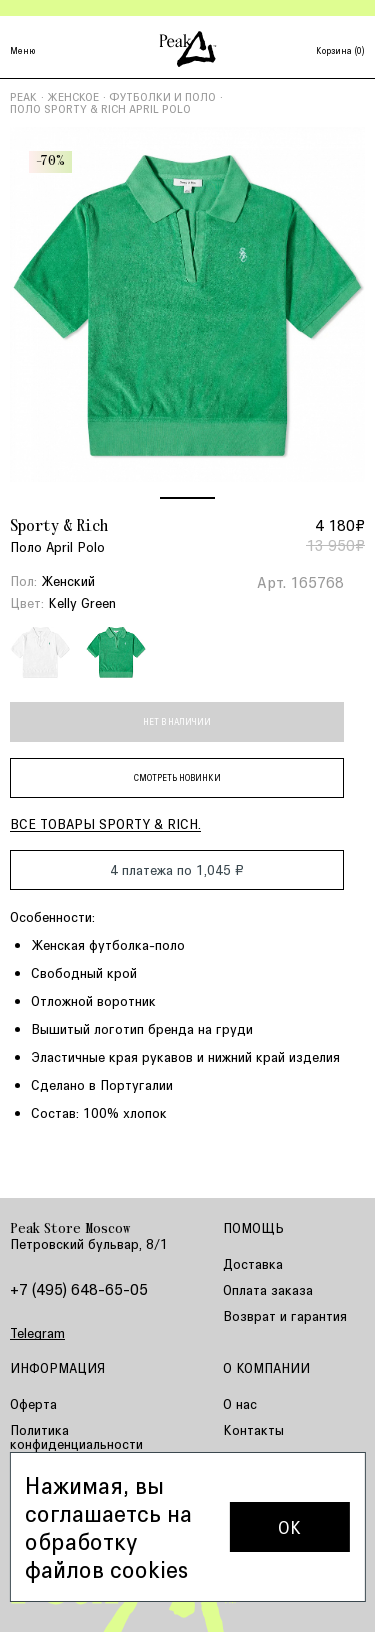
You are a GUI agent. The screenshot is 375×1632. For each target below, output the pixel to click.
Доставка (253, 1263)
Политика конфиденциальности (76, 1436)
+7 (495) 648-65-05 (79, 1289)
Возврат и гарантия (285, 1315)
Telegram (37, 1333)
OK (289, 1527)
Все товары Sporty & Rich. (105, 823)
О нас (240, 1403)
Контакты (253, 1429)
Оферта (33, 1403)
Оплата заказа (268, 1289)
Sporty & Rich (59, 527)
